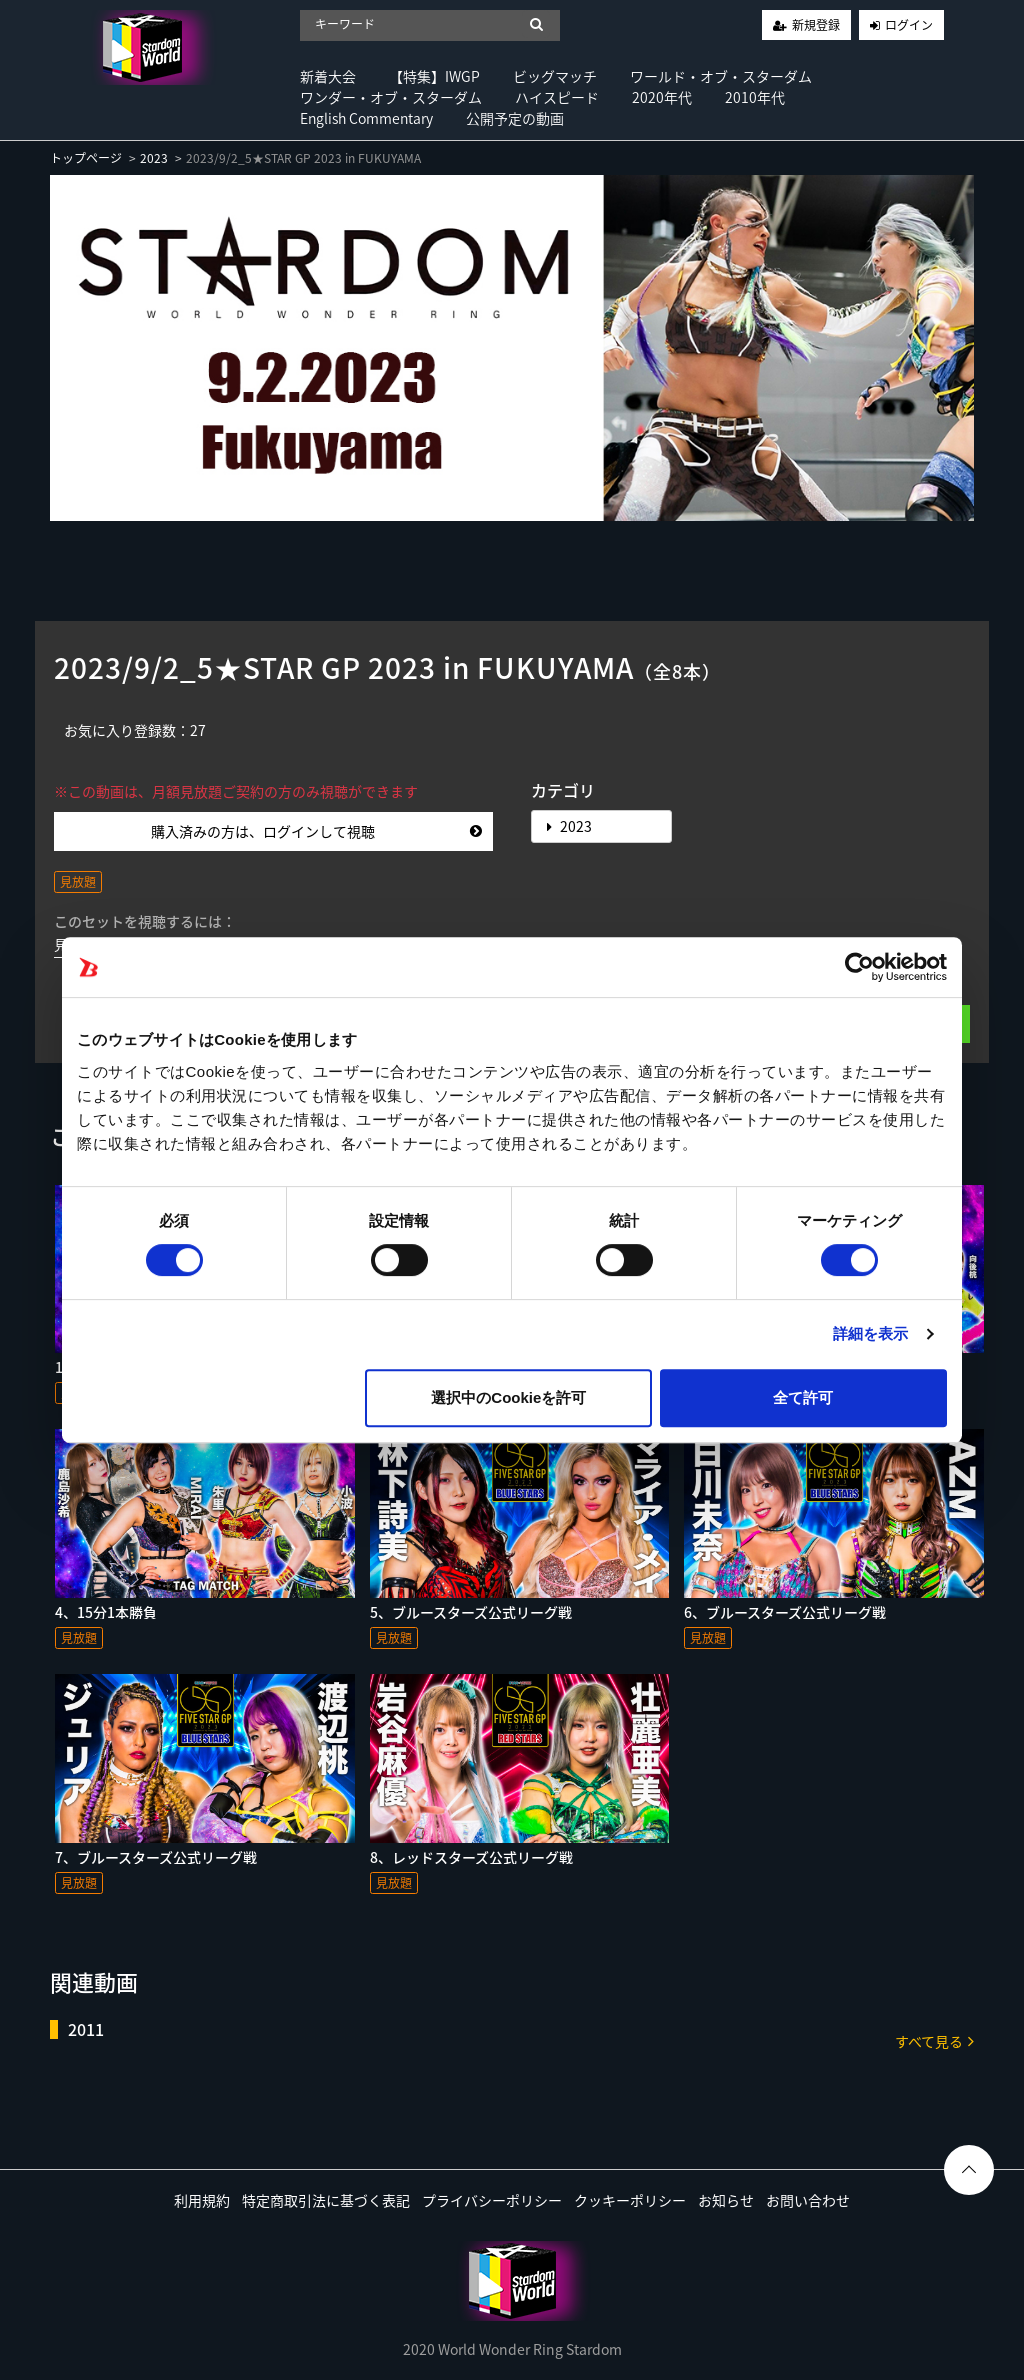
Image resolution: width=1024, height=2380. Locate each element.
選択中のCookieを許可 (508, 1397)
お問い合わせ (808, 2200)
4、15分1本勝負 (106, 1612)
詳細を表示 (871, 1333)
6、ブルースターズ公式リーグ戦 (785, 1612)
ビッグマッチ (555, 76)
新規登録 (816, 25)
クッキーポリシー (630, 2200)
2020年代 (662, 97)
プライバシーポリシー (492, 2200)
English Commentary (366, 118)
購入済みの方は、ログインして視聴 (316, 831)
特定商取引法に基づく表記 (326, 2200)
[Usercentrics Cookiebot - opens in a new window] (859, 967)
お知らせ (726, 2200)
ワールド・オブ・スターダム (721, 76)
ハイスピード (557, 97)
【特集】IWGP (434, 76)
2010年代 (755, 97)
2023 (154, 158)
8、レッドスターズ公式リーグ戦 (471, 1857)
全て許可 (803, 1397)
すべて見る (934, 2040)
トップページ (86, 158)
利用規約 (202, 2200)
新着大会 (328, 76)
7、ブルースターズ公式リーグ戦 (156, 1857)
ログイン (909, 25)
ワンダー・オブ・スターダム (391, 97)
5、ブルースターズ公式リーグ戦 (471, 1612)
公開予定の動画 (515, 118)
